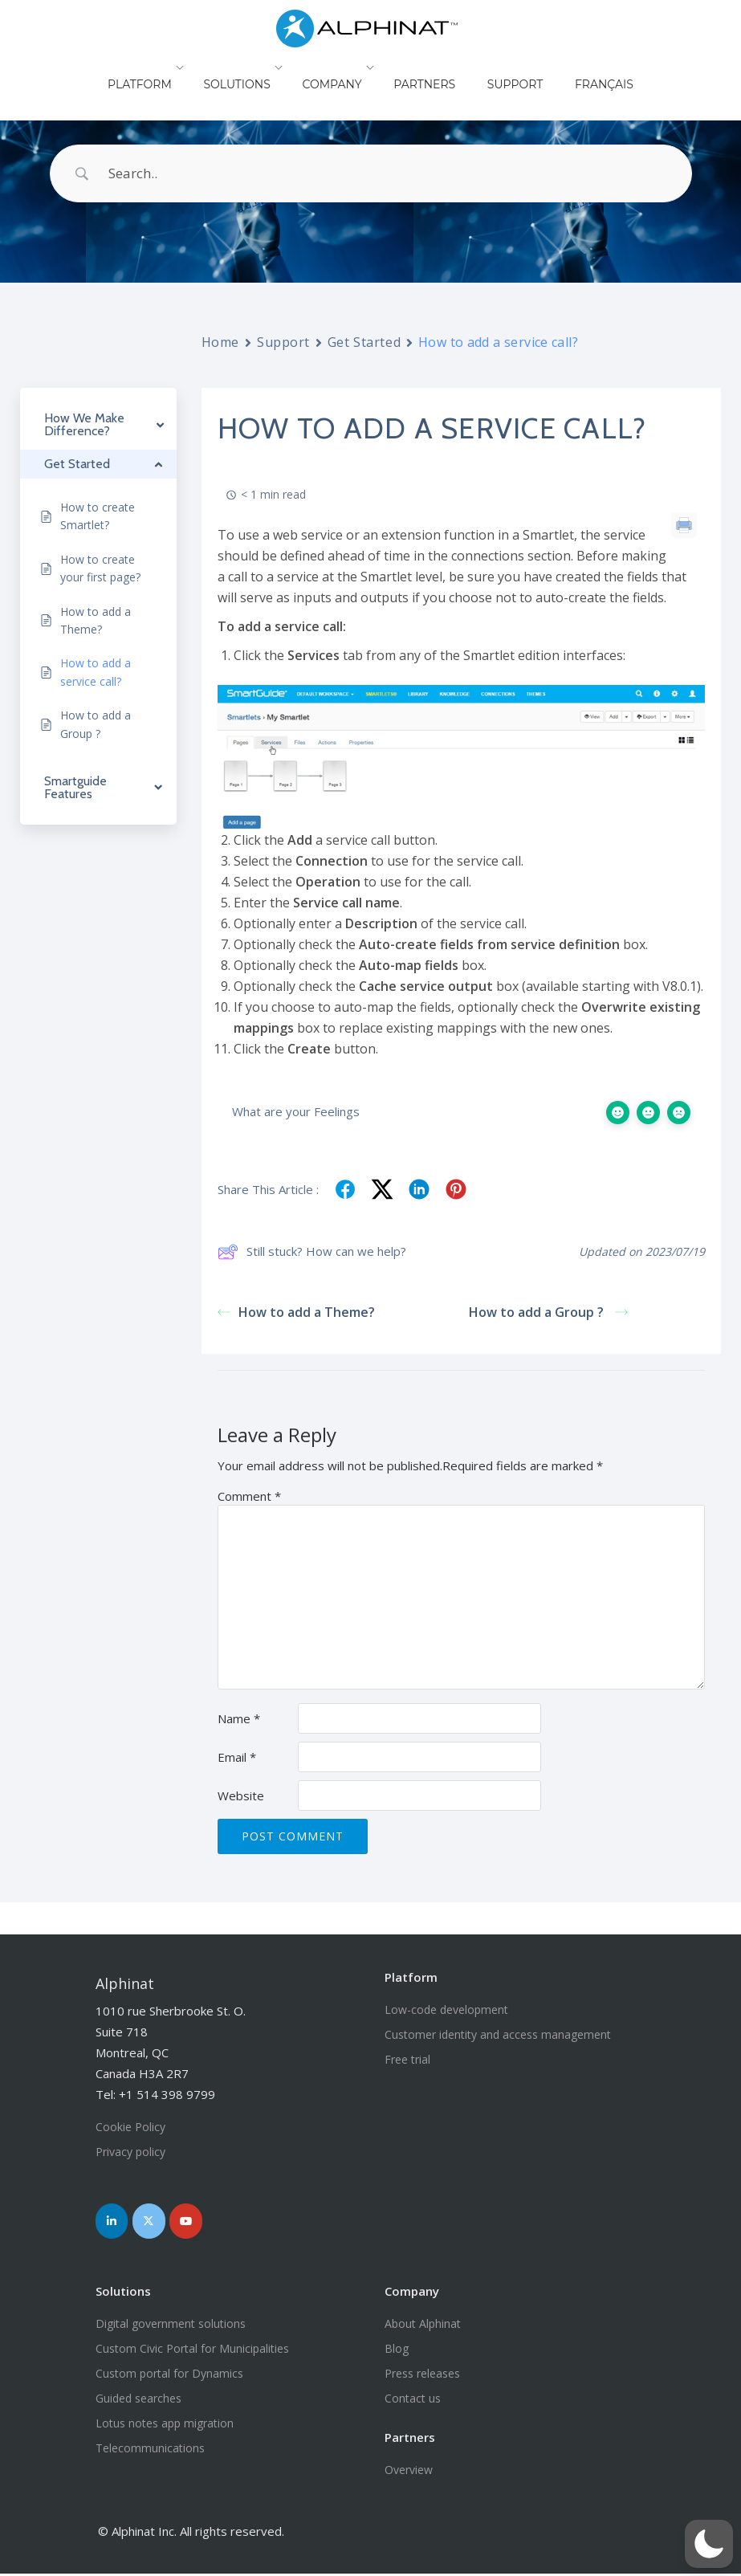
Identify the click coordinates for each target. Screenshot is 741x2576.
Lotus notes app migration (165, 2425)
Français (576, 67)
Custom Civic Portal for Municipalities (192, 2350)
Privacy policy (130, 2151)
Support (503, 67)
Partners (428, 67)
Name (239, 1718)
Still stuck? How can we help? (312, 1251)
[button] (709, 2544)
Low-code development (446, 2009)
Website (241, 1795)
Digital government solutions (171, 2325)
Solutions (256, 67)
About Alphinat (423, 2325)
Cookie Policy (130, 2126)
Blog (397, 2350)
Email (237, 1757)
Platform (168, 67)
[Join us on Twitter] (154, 2222)
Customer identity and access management (498, 2034)
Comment (249, 1496)
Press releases (422, 2375)
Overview (409, 2472)
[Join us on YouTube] (195, 2222)
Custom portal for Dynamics (169, 2375)
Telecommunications (150, 2450)
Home (220, 342)
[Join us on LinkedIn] (114, 2222)
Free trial (407, 2059)
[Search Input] (391, 173)
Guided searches (138, 2400)
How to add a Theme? (299, 1312)
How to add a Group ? (548, 1312)
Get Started (364, 342)
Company (343, 67)
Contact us (413, 2400)
